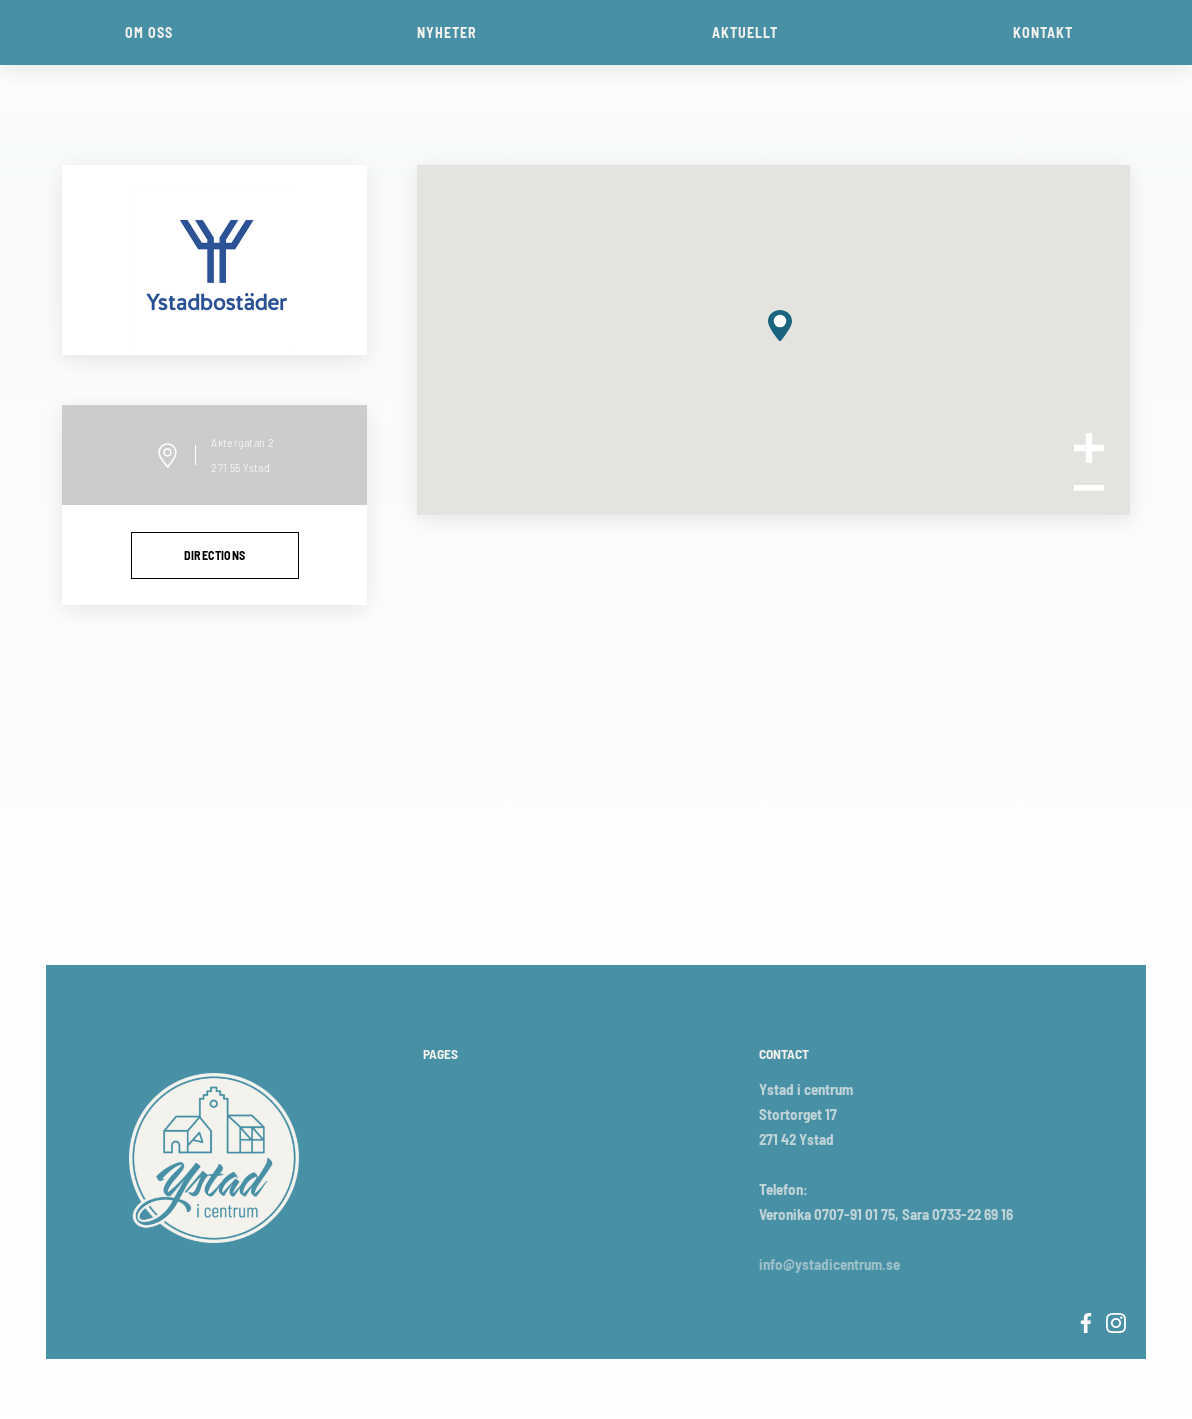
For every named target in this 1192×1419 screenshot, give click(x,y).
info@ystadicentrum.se (829, 1264)
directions (215, 555)
